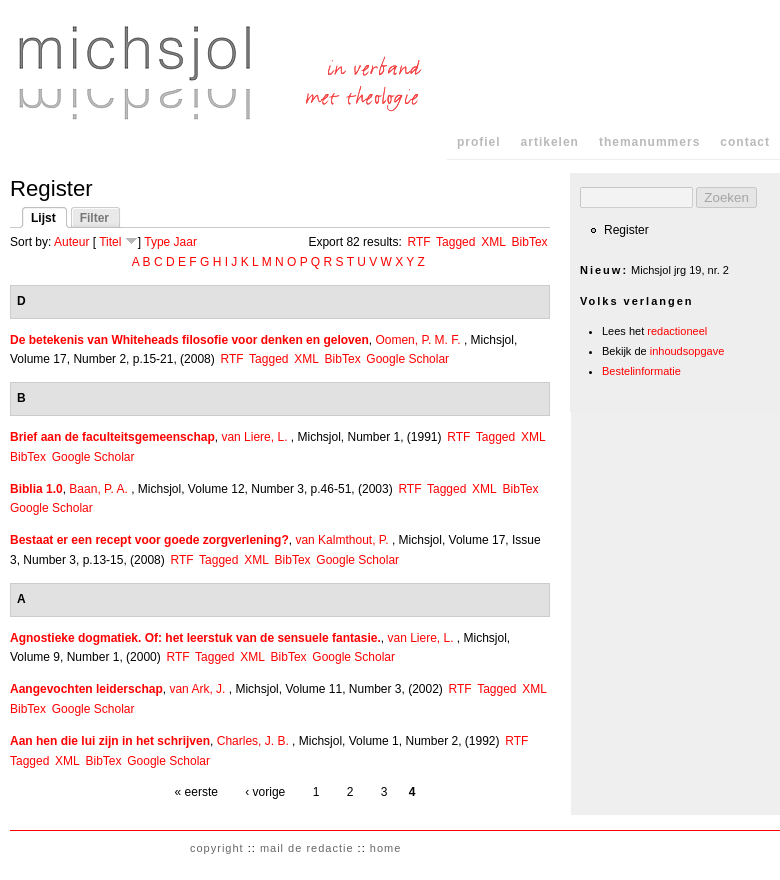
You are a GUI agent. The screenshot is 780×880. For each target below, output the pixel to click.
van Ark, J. (197, 689)
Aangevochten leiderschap (86, 689)
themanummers (649, 142)
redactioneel (677, 331)
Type (157, 242)
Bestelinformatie (641, 371)
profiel (479, 142)
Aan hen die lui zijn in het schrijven (110, 741)
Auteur (71, 242)
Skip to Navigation (741, 19)
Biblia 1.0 (36, 489)
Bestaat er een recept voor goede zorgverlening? (149, 540)
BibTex (530, 242)
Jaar (185, 242)
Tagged (455, 242)
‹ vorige (265, 792)
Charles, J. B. (253, 741)
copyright (217, 848)
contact (745, 142)
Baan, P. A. (98, 489)
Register (626, 230)
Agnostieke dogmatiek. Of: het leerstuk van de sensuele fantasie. (195, 638)
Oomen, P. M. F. (417, 340)
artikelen (550, 142)
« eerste (196, 792)
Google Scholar (407, 359)
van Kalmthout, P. (341, 540)
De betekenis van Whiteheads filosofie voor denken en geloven (189, 340)
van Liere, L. (254, 437)
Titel (110, 242)
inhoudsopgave (687, 351)
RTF (418, 242)
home (386, 848)
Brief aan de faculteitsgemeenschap (112, 437)
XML (493, 242)
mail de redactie (307, 848)
